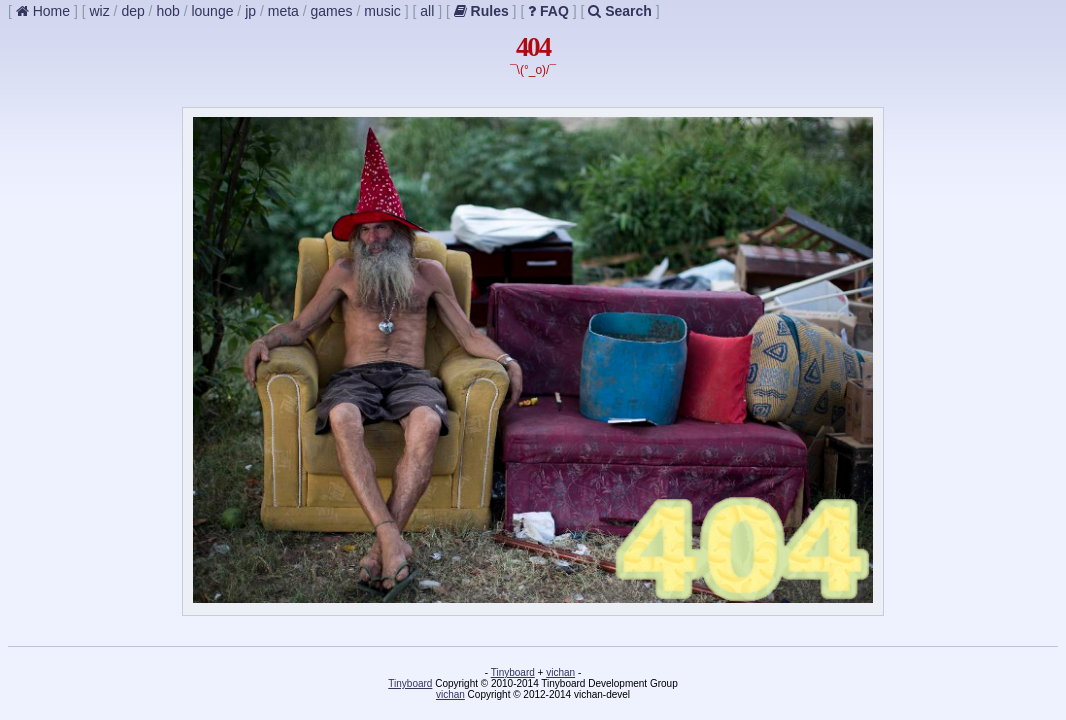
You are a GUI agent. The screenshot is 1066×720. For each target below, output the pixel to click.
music (382, 11)
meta (283, 11)
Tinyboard (513, 672)
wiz (99, 11)
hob (167, 11)
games (332, 11)
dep (132, 11)
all (427, 11)
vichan (560, 672)
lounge (212, 11)
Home (43, 11)
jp (250, 11)
